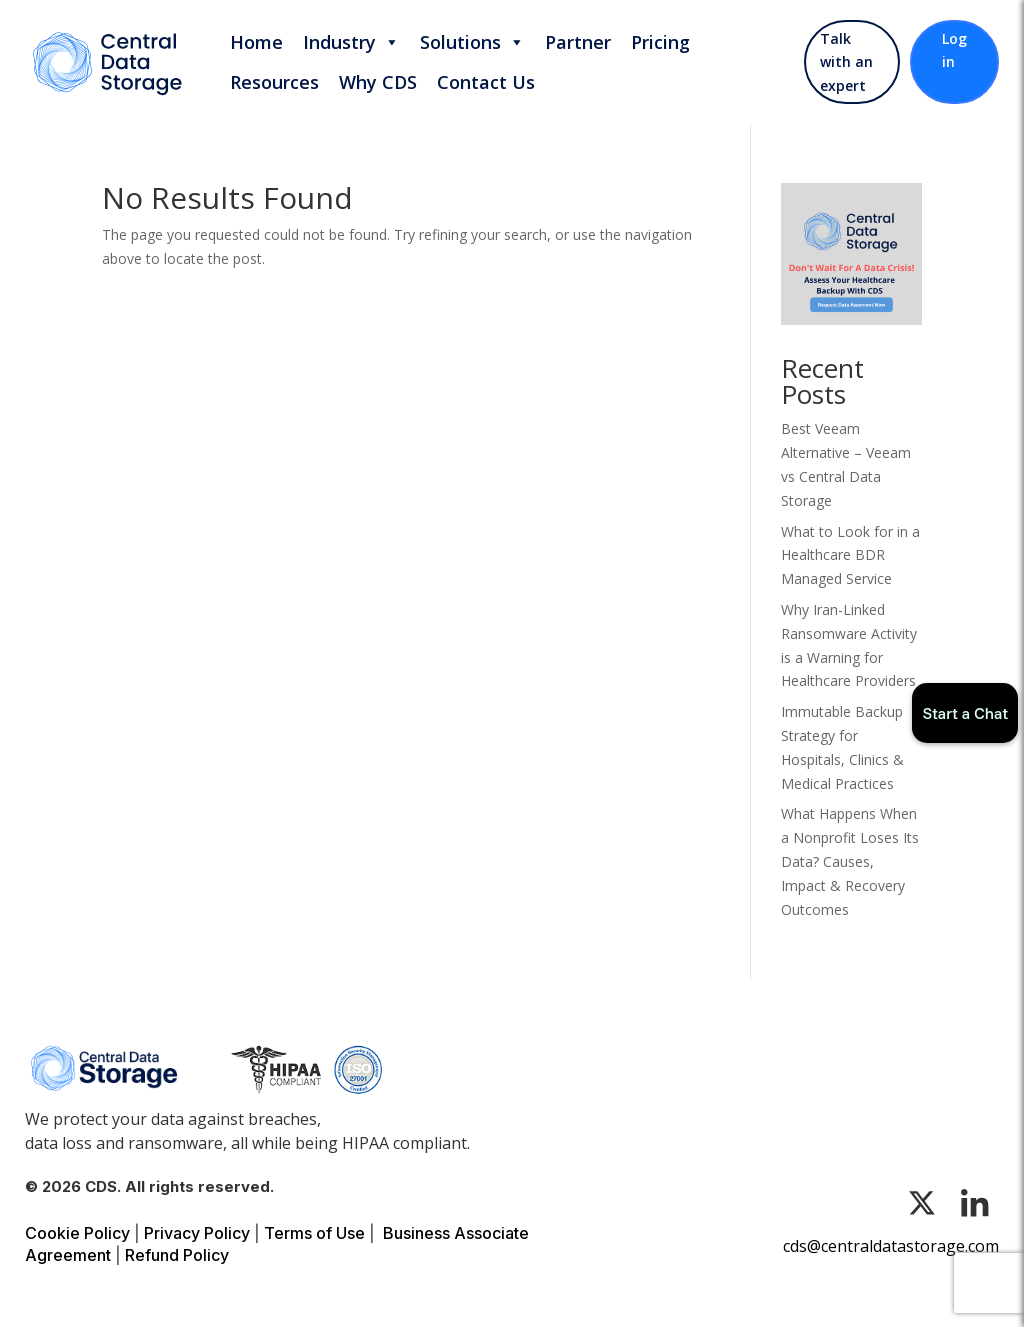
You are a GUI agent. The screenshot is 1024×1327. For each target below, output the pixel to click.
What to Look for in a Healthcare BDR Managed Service (850, 555)
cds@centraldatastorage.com (891, 1246)
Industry (351, 42)
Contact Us (486, 82)
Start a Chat (965, 713)
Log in (954, 50)
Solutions (472, 42)
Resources (274, 82)
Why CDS (378, 82)
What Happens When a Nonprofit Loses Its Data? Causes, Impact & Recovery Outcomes (850, 861)
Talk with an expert (846, 62)
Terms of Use (314, 1233)
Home (256, 42)
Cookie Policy (77, 1233)
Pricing (660, 42)
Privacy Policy (197, 1233)
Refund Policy (177, 1255)
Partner (578, 42)
